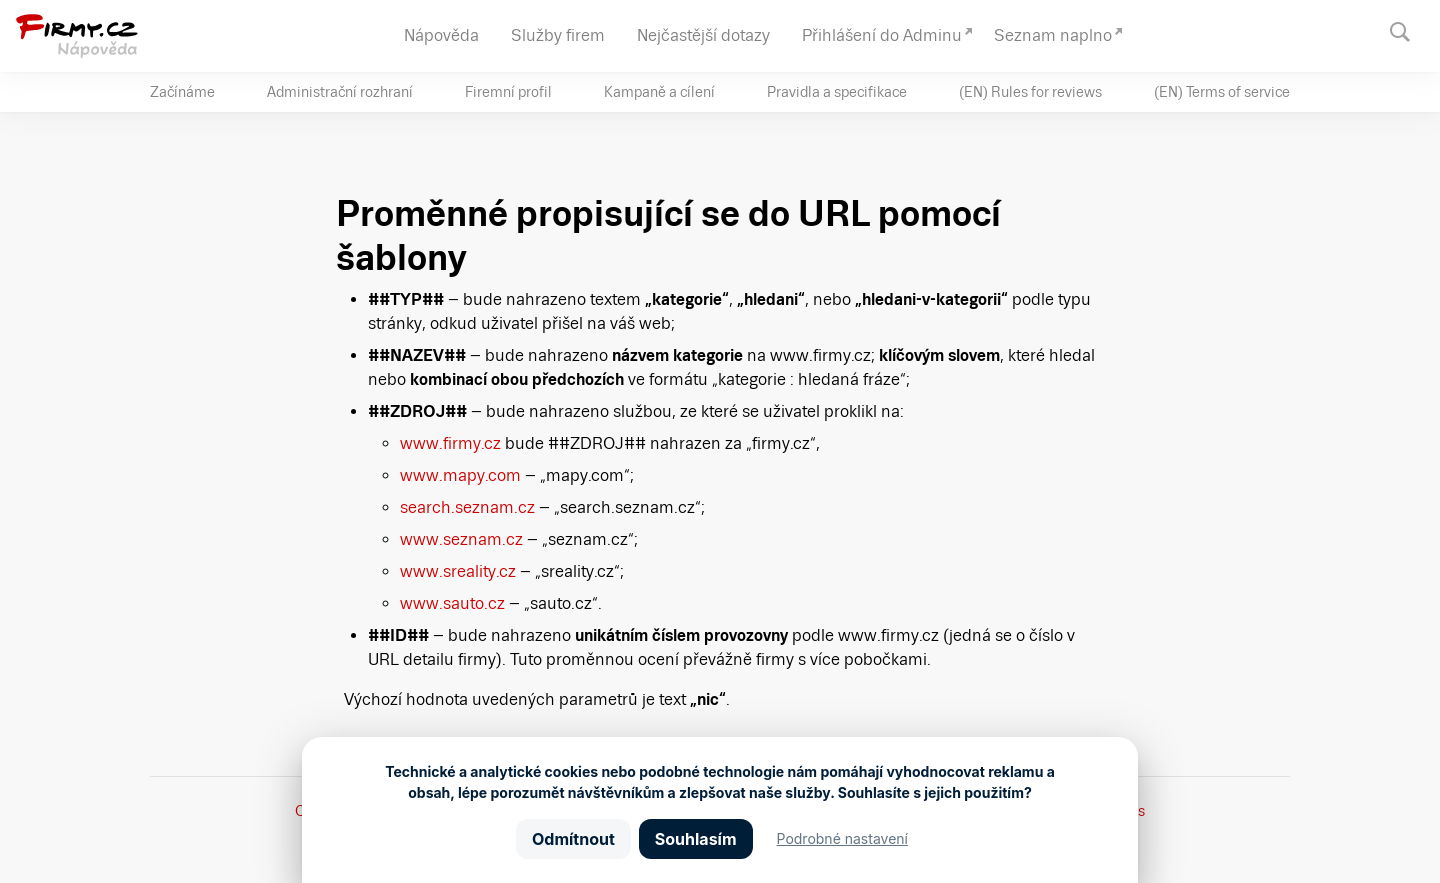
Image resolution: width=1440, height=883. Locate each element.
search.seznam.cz (467, 507)
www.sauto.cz (452, 603)
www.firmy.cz (450, 443)
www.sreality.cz (458, 571)
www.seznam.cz (461, 539)
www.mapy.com (460, 475)
